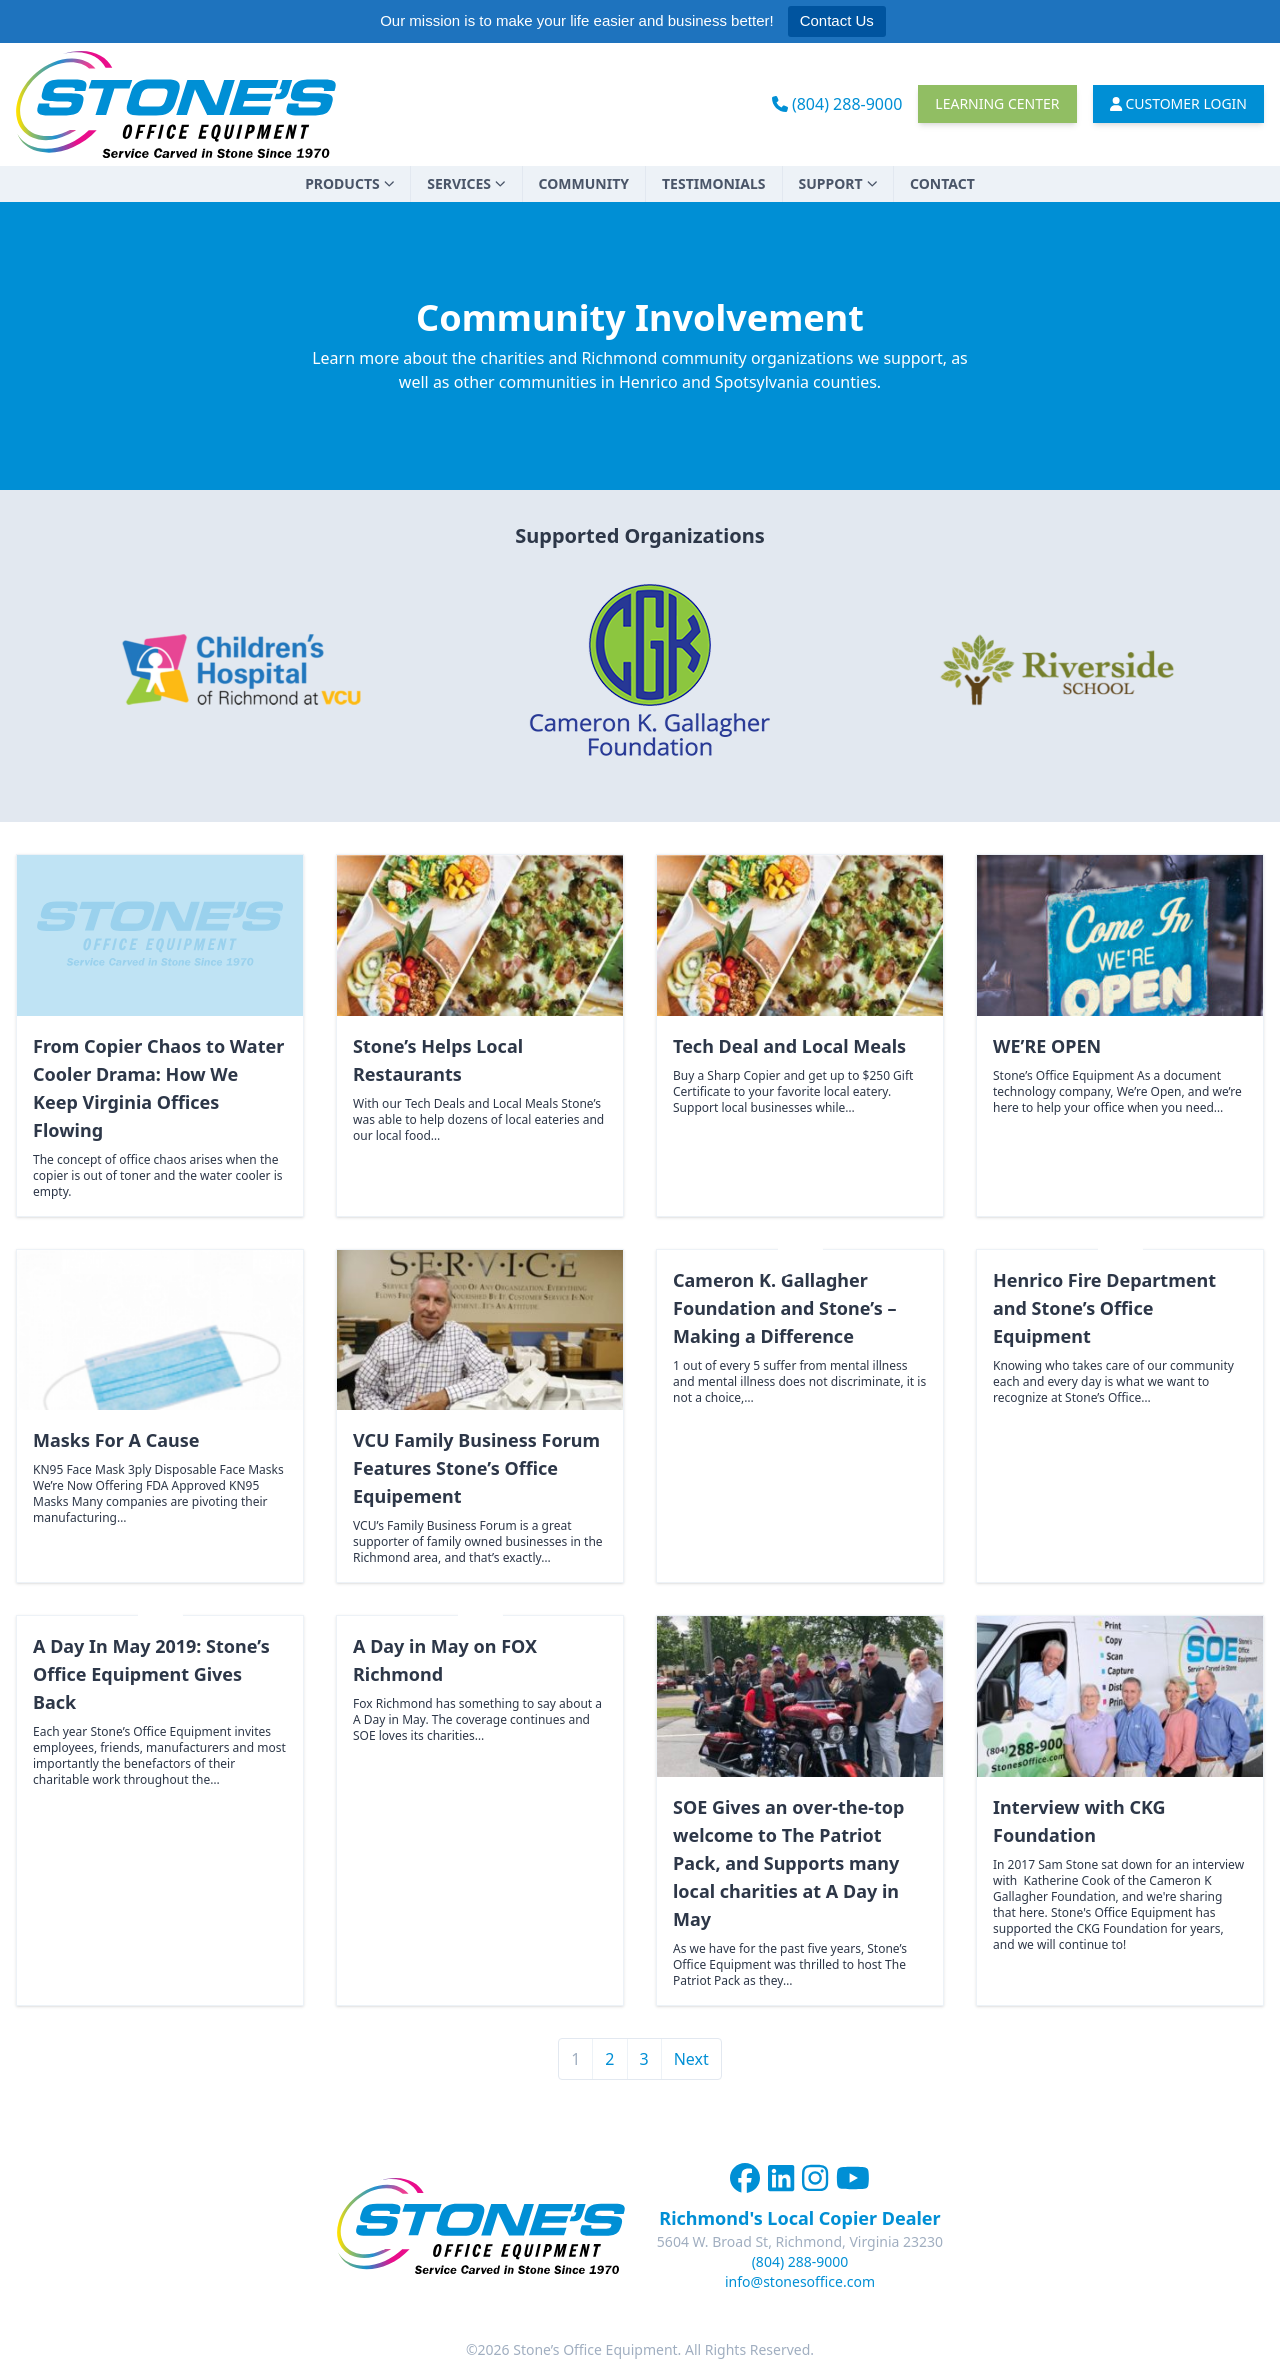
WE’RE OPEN (1047, 1046)
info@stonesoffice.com (800, 2281)
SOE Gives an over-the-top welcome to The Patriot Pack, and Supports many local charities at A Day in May (788, 1863)
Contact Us (837, 20)
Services (466, 183)
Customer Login (1179, 103)
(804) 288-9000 (837, 104)
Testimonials (714, 183)
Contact (942, 183)
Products (349, 183)
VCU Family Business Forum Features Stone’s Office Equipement (476, 1468)
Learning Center (997, 103)
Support (838, 183)
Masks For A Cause (116, 1440)
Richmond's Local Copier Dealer (799, 2218)
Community (584, 183)
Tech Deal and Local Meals (789, 1046)
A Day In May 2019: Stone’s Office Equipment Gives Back (151, 1674)
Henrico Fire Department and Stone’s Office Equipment (1104, 1308)
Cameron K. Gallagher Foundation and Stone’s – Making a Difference (784, 1308)
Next (691, 2059)
